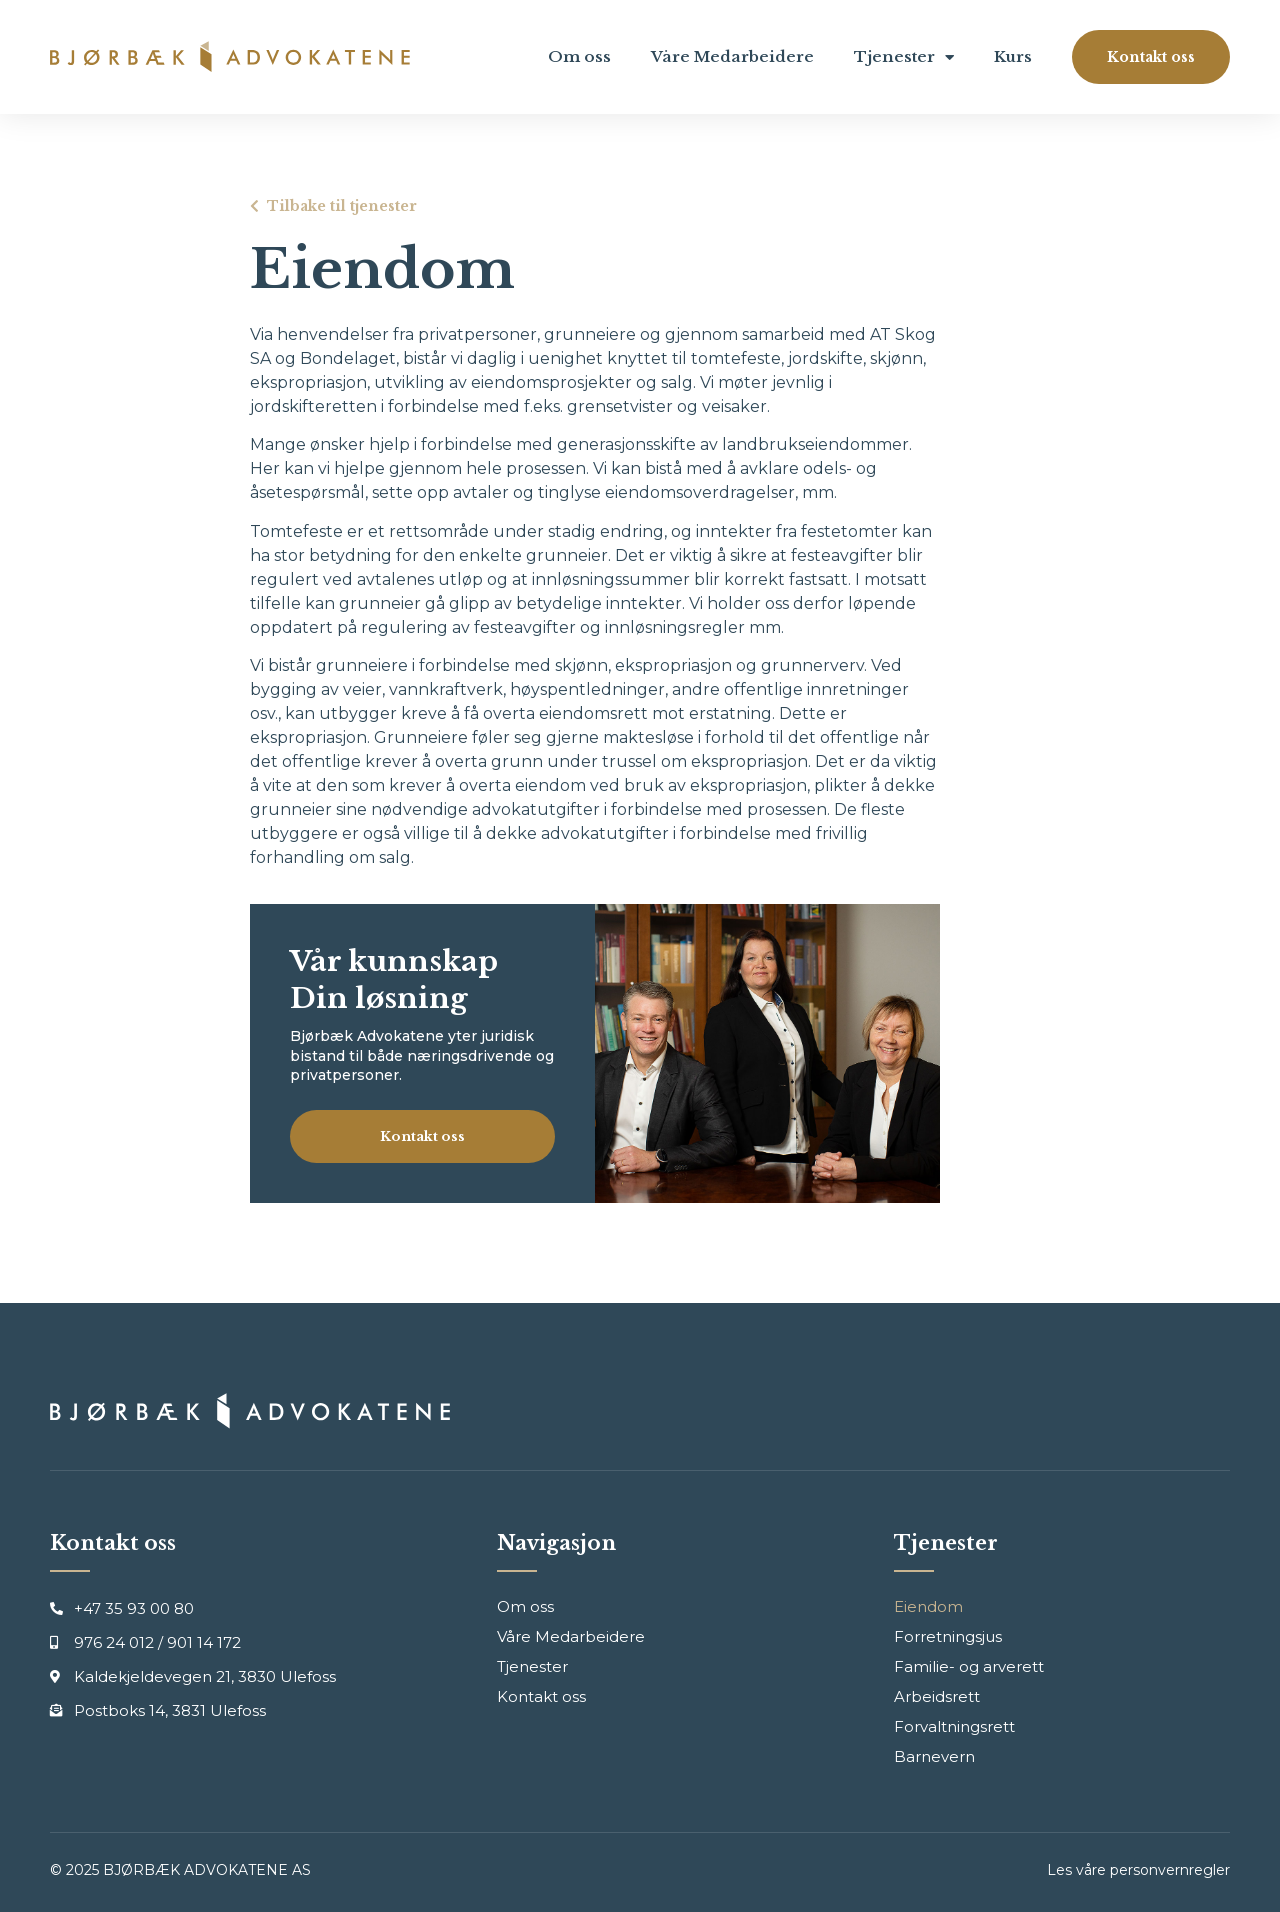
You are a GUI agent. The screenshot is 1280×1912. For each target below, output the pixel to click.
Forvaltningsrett (954, 1726)
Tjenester (904, 57)
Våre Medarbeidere (732, 56)
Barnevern (934, 1756)
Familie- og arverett (969, 1666)
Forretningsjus (948, 1636)
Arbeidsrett (937, 1696)
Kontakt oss (541, 1696)
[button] (1151, 57)
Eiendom (928, 1606)
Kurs (1013, 56)
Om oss (579, 56)
